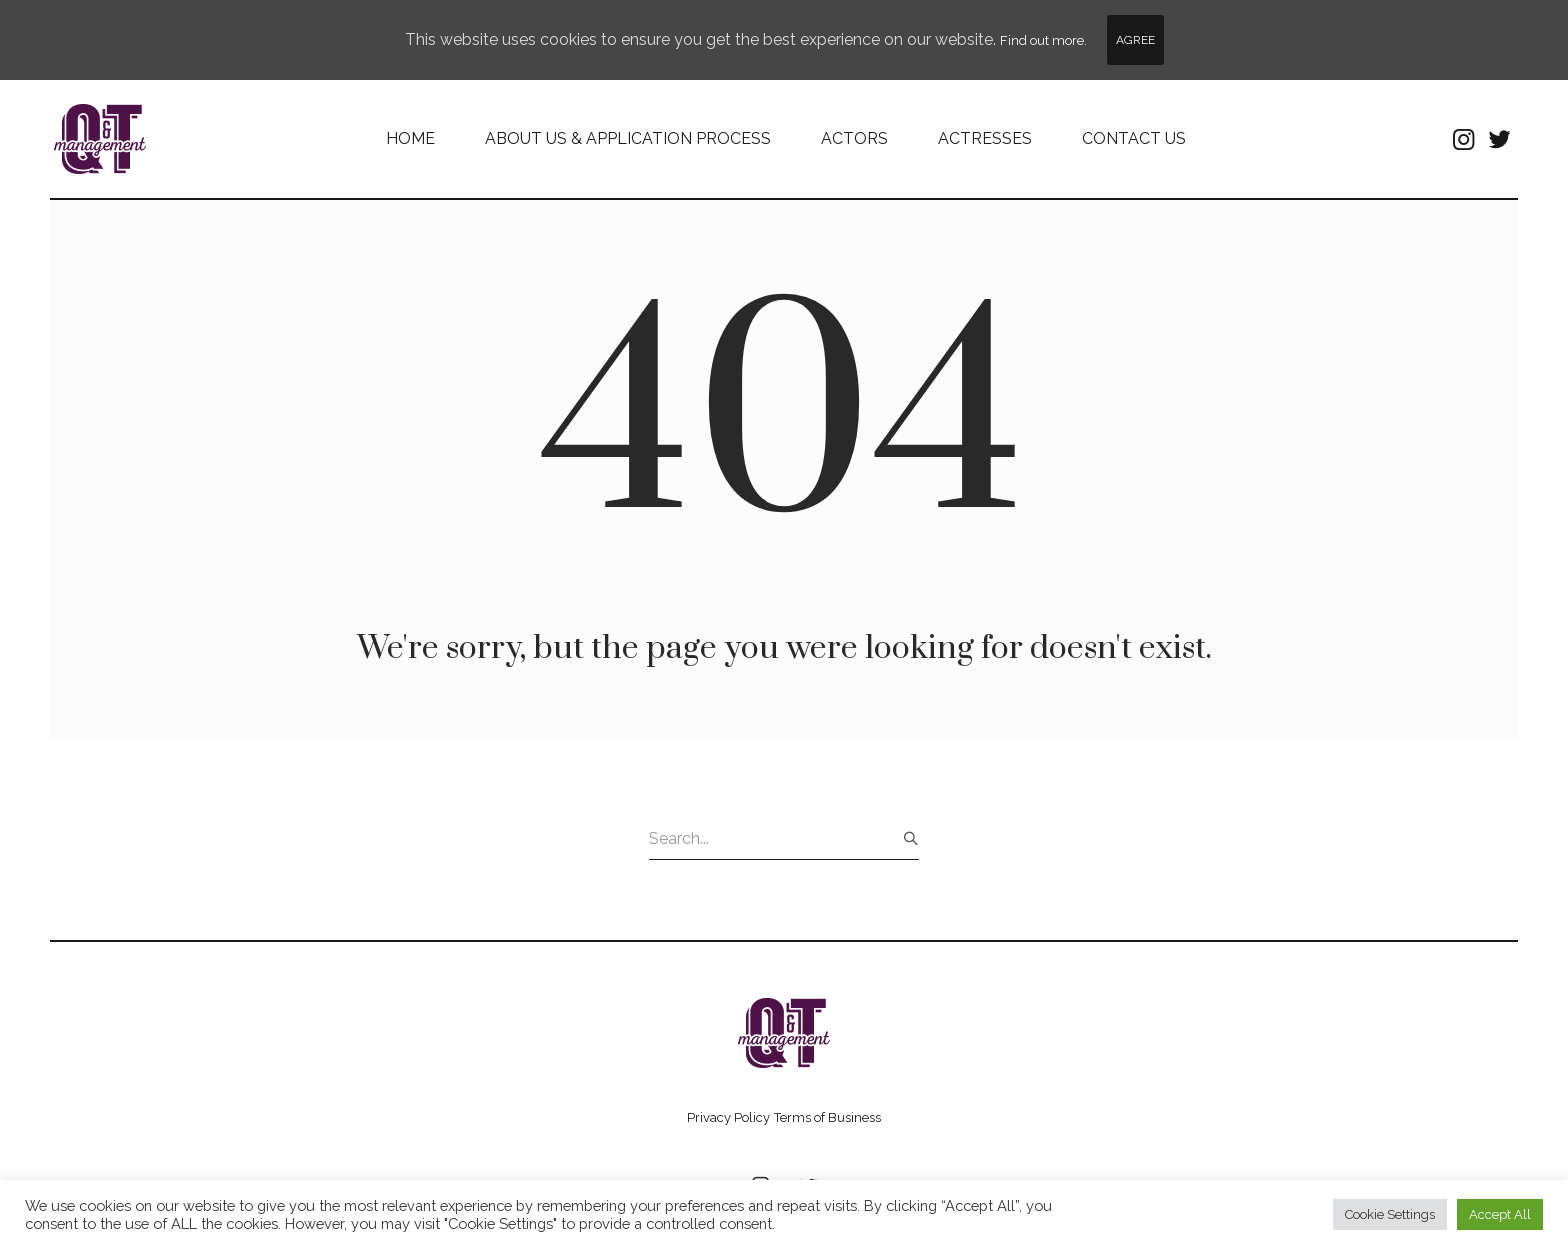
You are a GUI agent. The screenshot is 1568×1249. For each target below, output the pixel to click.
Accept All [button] (1500, 1214)
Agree (1135, 40)
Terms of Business (827, 1117)
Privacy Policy (728, 1117)
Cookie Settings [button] (1390, 1214)
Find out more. (1043, 40)
